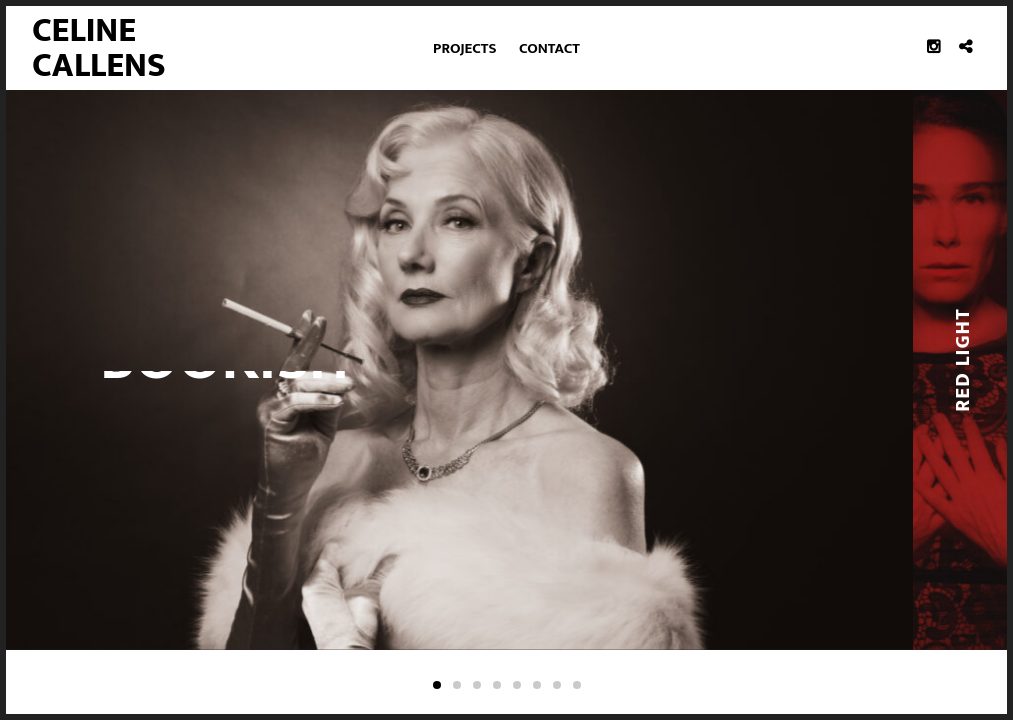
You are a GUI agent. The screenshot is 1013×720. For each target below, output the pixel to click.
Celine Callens (99, 47)
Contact (549, 48)
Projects (464, 48)
